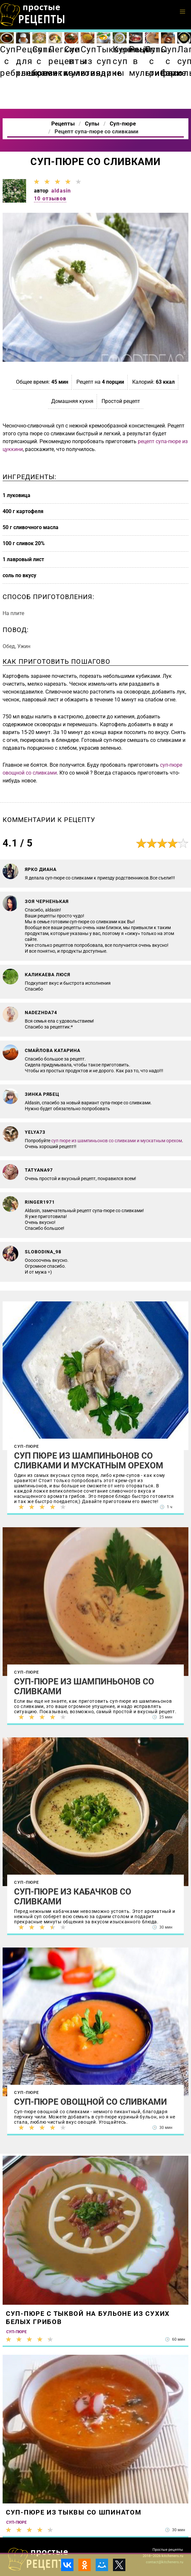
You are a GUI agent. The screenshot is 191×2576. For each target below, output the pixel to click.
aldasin (61, 191)
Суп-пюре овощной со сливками (90, 2102)
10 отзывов (50, 198)
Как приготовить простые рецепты (32, 14)
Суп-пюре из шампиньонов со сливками (84, 1686)
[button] (182, 11)
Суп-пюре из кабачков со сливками (72, 1896)
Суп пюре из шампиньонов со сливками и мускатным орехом (88, 1460)
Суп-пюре (26, 1446)
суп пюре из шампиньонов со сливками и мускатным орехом (116, 1140)
